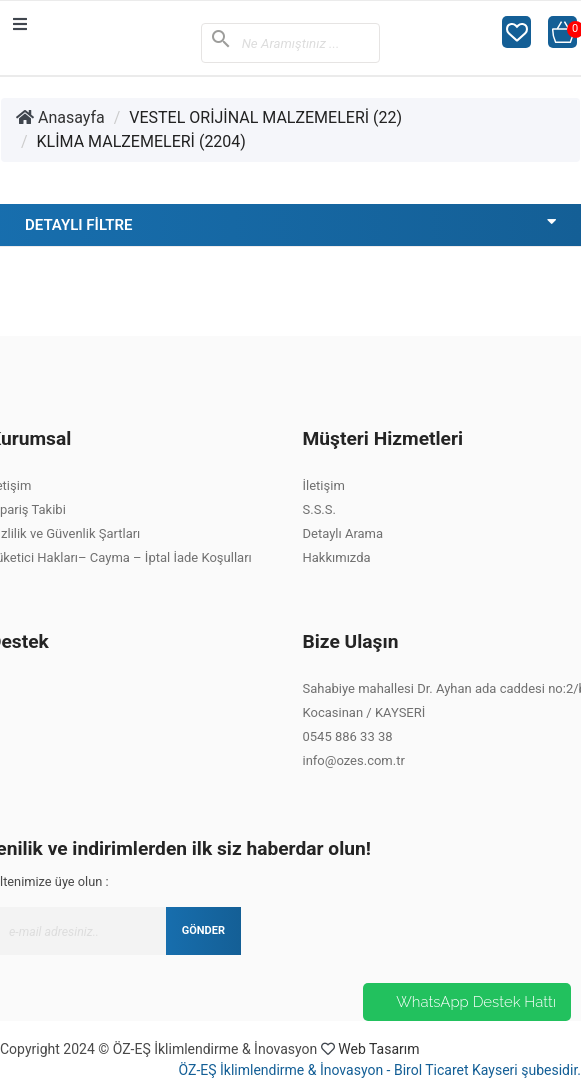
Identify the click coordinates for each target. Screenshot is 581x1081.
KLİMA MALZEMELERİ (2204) (141, 141)
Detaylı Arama (343, 533)
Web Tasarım (378, 1049)
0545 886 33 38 (348, 736)
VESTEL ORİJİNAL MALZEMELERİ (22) (265, 117)
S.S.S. (319, 509)
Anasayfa (60, 117)
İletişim (324, 485)
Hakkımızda (337, 557)
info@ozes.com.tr (354, 760)
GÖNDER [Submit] (203, 930)
